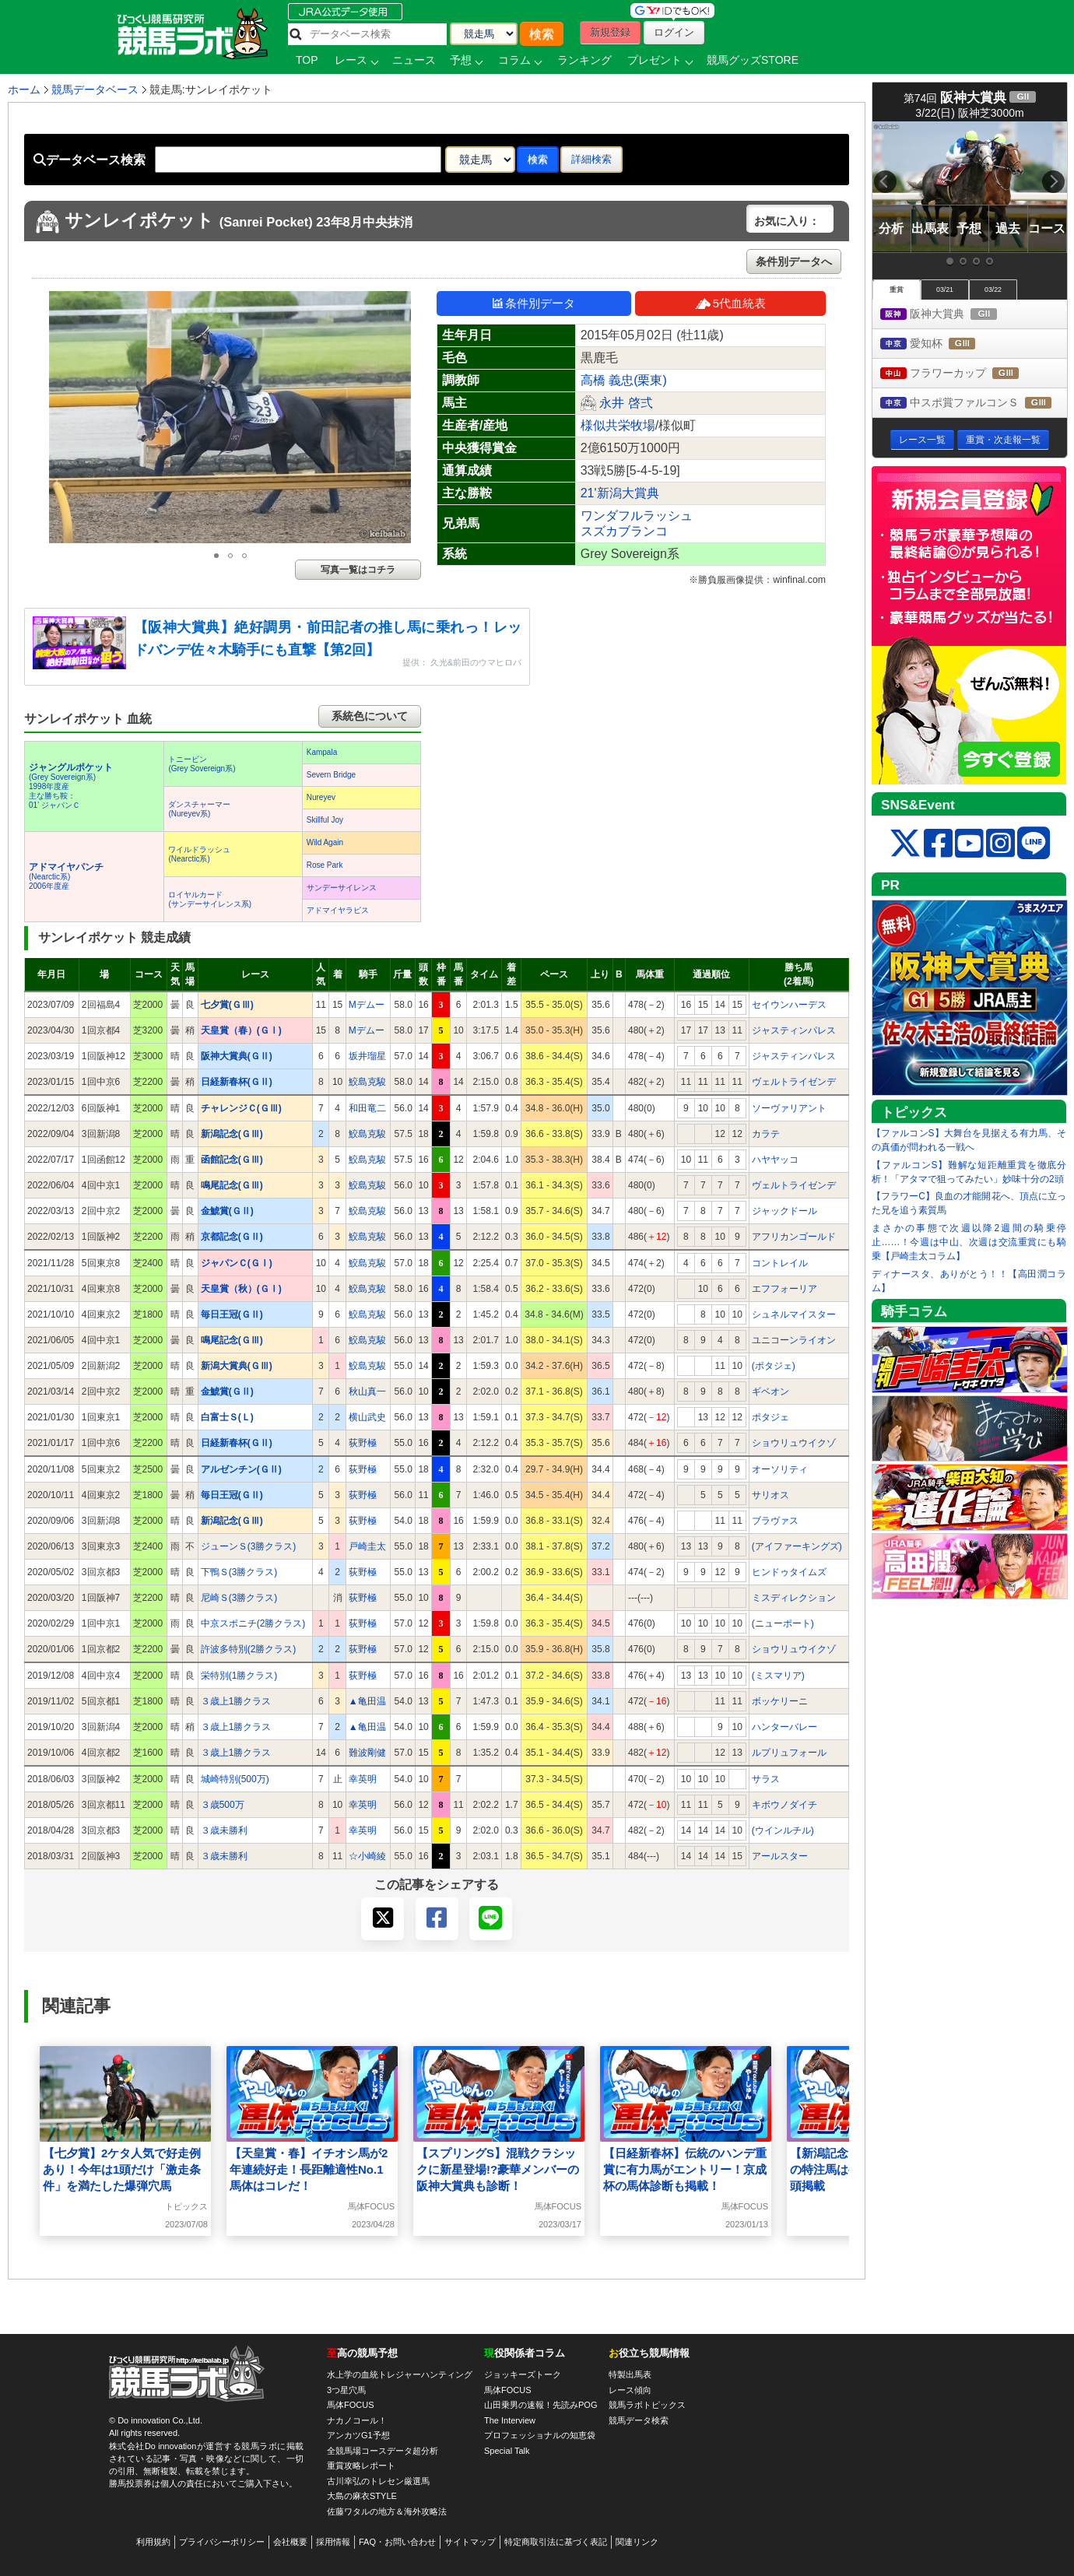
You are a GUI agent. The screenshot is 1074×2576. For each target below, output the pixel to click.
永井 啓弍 (625, 402)
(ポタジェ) (773, 1365)
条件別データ (534, 303)
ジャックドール (784, 1211)
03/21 (944, 289)
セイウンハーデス (789, 1004)
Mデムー (366, 1004)
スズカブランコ (624, 531)
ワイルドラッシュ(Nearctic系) (199, 854)
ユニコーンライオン (794, 1340)
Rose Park (325, 865)
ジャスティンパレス (794, 1030)
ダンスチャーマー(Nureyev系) (199, 809)
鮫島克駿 (367, 1081)
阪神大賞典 (953, 314)
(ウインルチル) (783, 1830)
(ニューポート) (783, 1623)
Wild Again (325, 842)
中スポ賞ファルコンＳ (973, 403)
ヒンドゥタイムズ (789, 1572)
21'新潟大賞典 (620, 493)
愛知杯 (942, 344)
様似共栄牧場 (618, 425)
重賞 (897, 289)
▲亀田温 (367, 1701)
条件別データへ (794, 261)
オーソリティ (780, 1469)
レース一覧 (922, 439)
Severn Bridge (331, 774)
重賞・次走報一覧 (1003, 439)
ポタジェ (770, 1417)
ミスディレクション (794, 1597)
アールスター (780, 1856)
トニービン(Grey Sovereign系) (201, 764)
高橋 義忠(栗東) (624, 380)
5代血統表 (730, 303)
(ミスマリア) (778, 1675)
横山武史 (367, 1417)
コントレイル (780, 1263)
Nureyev (321, 797)
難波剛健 (367, 1752)
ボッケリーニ (780, 1701)
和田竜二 (367, 1108)
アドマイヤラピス (338, 910)
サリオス (770, 1495)
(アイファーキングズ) (797, 1546)
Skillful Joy (325, 820)
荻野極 (363, 1442)
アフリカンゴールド (794, 1236)
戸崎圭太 (367, 1546)
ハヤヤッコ (775, 1159)
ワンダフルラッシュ (637, 515)
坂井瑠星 (367, 1056)
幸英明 (363, 1779)
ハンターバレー (784, 1726)
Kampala (322, 752)
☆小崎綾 (367, 1856)
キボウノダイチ (784, 1804)
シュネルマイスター (794, 1314)
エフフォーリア (784, 1288)
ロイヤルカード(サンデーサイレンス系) (209, 899)
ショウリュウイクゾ (794, 1442)
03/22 (993, 289)
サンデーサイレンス (342, 887)
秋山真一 (367, 1391)
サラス (766, 1779)
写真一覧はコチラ (358, 569)
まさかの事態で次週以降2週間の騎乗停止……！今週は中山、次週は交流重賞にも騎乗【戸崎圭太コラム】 (969, 1242)
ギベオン (770, 1391)
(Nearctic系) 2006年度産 (66, 876)
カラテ (766, 1133)
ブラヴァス (775, 1520)
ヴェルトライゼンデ (794, 1081)
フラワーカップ (964, 374)
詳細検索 (591, 159)
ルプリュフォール (789, 1752)
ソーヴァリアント (789, 1108)
